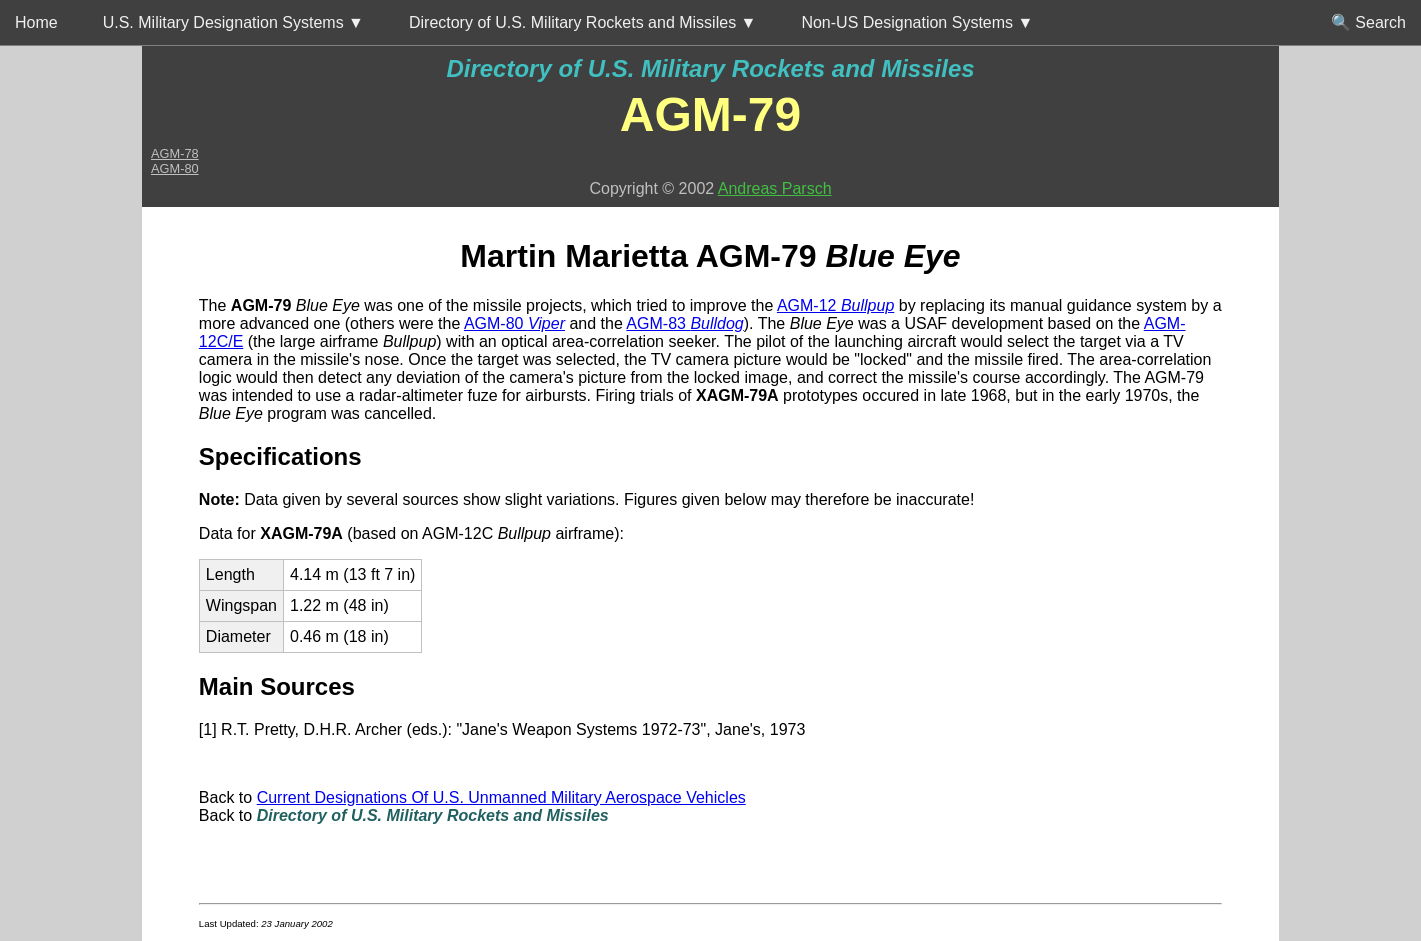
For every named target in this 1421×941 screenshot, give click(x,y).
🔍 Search (1368, 22)
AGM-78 (175, 153)
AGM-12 (835, 305)
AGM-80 (175, 168)
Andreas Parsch (775, 188)
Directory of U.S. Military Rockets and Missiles (710, 68)
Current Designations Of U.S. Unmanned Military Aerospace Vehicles (501, 797)
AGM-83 (684, 323)
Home (36, 22)
